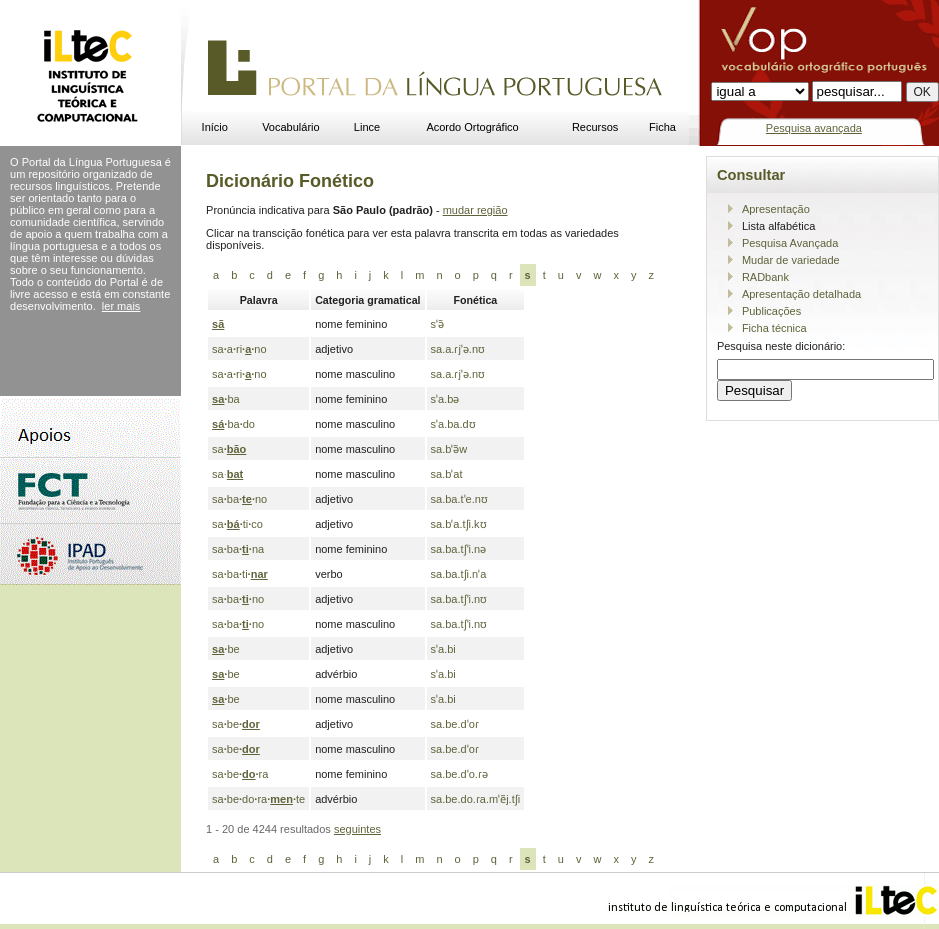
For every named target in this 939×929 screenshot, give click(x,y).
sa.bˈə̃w (449, 449)
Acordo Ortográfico (472, 127)
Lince (367, 127)
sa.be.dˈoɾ (455, 724)
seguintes (357, 829)
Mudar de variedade (791, 260)
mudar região (475, 210)
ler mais (121, 306)
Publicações (771, 311)
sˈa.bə (445, 399)
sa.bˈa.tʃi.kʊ (459, 524)
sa (229, 449)
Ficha (662, 127)
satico (237, 524)
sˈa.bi (443, 649)
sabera (240, 774)
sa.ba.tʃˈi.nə (459, 549)
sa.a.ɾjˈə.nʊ (458, 349)
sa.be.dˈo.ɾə (459, 774)
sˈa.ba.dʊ (453, 424)
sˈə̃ (438, 324)
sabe (236, 724)
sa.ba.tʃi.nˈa (459, 574)
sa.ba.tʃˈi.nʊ (459, 599)
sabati (240, 574)
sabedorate (258, 799)
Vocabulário (291, 127)
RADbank (765, 277)
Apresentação (776, 209)
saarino (239, 349)
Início (215, 127)
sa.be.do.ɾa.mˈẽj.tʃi (476, 799)
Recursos (595, 127)
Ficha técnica (774, 328)
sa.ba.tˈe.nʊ (459, 499)
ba (226, 399)
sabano (239, 499)
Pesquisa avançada (814, 128)
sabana (238, 549)
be (226, 649)
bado (233, 424)
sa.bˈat (447, 474)
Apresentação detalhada (801, 294)
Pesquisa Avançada (790, 243)
